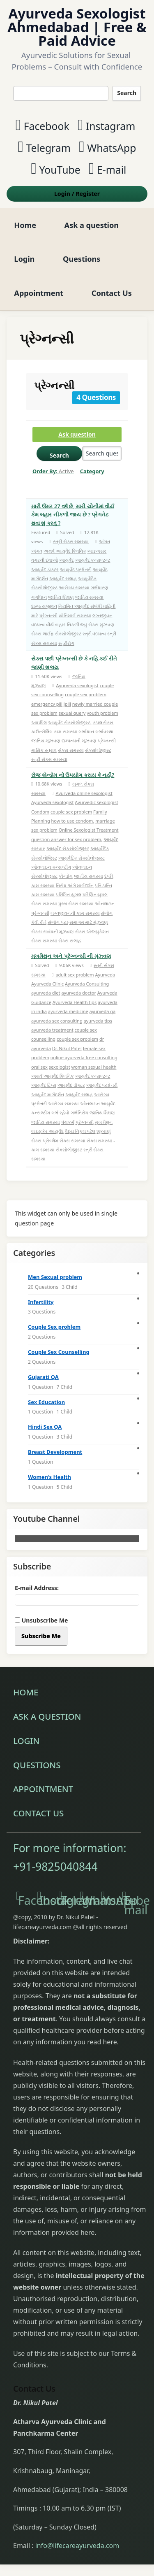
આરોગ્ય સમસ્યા (74, 587)
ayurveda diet (45, 993)
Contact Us (112, 293)
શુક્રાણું (104, 1131)
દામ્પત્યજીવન (44, 606)
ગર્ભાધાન (39, 597)
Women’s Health (49, 1477)
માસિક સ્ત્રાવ (44, 750)
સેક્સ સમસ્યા (71, 750)
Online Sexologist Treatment (89, 830)
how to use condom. (72, 821)
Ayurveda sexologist (77, 685)
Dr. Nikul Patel (67, 1048)
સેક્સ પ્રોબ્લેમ (44, 1140)
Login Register (77, 194)
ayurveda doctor (78, 993)
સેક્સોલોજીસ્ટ (68, 633)
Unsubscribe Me (41, 1620)
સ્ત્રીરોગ (66, 643)
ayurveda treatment (52, 1030)
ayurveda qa (103, 1011)
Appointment (38, 293)
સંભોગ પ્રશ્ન (58, 922)
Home (25, 225)
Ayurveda (105, 975)
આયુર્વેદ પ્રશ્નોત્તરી (76, 569)
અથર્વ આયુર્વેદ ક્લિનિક (65, 551)
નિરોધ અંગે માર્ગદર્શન (75, 885)
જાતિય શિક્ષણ (61, 597)
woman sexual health (94, 1067)
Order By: (53, 471)
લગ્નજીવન (102, 615)
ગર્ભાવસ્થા (104, 731)
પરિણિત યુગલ (68, 894)
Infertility (40, 1302)
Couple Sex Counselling (59, 1351)
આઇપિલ (39, 722)
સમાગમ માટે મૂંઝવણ (88, 922)
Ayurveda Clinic (47, 984)
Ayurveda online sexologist (83, 793)
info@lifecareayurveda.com (77, 2545)
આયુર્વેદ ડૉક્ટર (45, 569)
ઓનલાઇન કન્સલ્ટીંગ (51, 867)
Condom (40, 812)
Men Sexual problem (55, 1277)
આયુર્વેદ (66, 560)
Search (126, 93)
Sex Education (46, 1402)
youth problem (102, 713)
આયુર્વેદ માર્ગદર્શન (47, 1094)
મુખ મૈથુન (104, 1122)
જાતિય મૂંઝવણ (45, 740)
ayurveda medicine (68, 1011)
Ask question (76, 434)
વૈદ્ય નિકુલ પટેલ (80, 1131)
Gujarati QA (43, 1377)
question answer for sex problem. (66, 839)
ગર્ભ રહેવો (60, 1112)
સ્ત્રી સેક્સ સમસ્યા (71, 541)
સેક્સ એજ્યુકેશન (92, 931)
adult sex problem (74, 975)
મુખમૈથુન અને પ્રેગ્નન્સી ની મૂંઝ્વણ (71, 956)
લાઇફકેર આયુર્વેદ (47, 1131)
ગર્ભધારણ (99, 587)
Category (92, 471)
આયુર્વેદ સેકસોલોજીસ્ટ (67, 848)
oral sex (39, 1067)
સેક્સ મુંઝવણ (101, 624)
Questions (81, 258)
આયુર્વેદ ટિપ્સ (43, 1085)
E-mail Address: (37, 1588)
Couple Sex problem (54, 1326)
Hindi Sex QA (45, 1426)
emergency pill (46, 704)
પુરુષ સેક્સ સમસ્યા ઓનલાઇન (86, 903)
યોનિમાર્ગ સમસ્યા (75, 615)
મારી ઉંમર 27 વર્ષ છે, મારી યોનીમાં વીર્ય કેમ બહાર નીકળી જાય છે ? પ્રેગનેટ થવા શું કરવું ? (72, 514)
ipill (67, 704)
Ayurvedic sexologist (96, 802)
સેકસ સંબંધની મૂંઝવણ (52, 931)
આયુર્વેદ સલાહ (63, 578)
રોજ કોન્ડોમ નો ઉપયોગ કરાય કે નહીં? (72, 775)
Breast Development (55, 1451)
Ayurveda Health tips (75, 1002)
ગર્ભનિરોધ (79, 1112)
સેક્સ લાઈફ (42, 633)
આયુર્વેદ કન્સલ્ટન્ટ (92, 560)
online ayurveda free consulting (84, 1057)
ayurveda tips (98, 1021)
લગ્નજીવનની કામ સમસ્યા (75, 913)
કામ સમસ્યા (65, 731)
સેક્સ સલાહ (69, 940)
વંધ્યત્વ (38, 624)
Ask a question (91, 225)
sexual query (72, 713)
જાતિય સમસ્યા (89, 597)
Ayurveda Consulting (87, 984)
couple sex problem (85, 694)
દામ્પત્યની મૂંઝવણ (79, 740)
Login (24, 258)
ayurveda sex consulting (57, 1021)
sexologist (59, 1067)
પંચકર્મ (67, 1122)
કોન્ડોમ (66, 876)
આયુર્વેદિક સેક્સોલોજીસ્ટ (81, 858)
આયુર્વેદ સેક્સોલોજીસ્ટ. (70, 722)
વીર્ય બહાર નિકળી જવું (66, 624)
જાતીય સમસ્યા (88, 876)
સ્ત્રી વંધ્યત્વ (94, 633)
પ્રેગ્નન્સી (48, 615)
